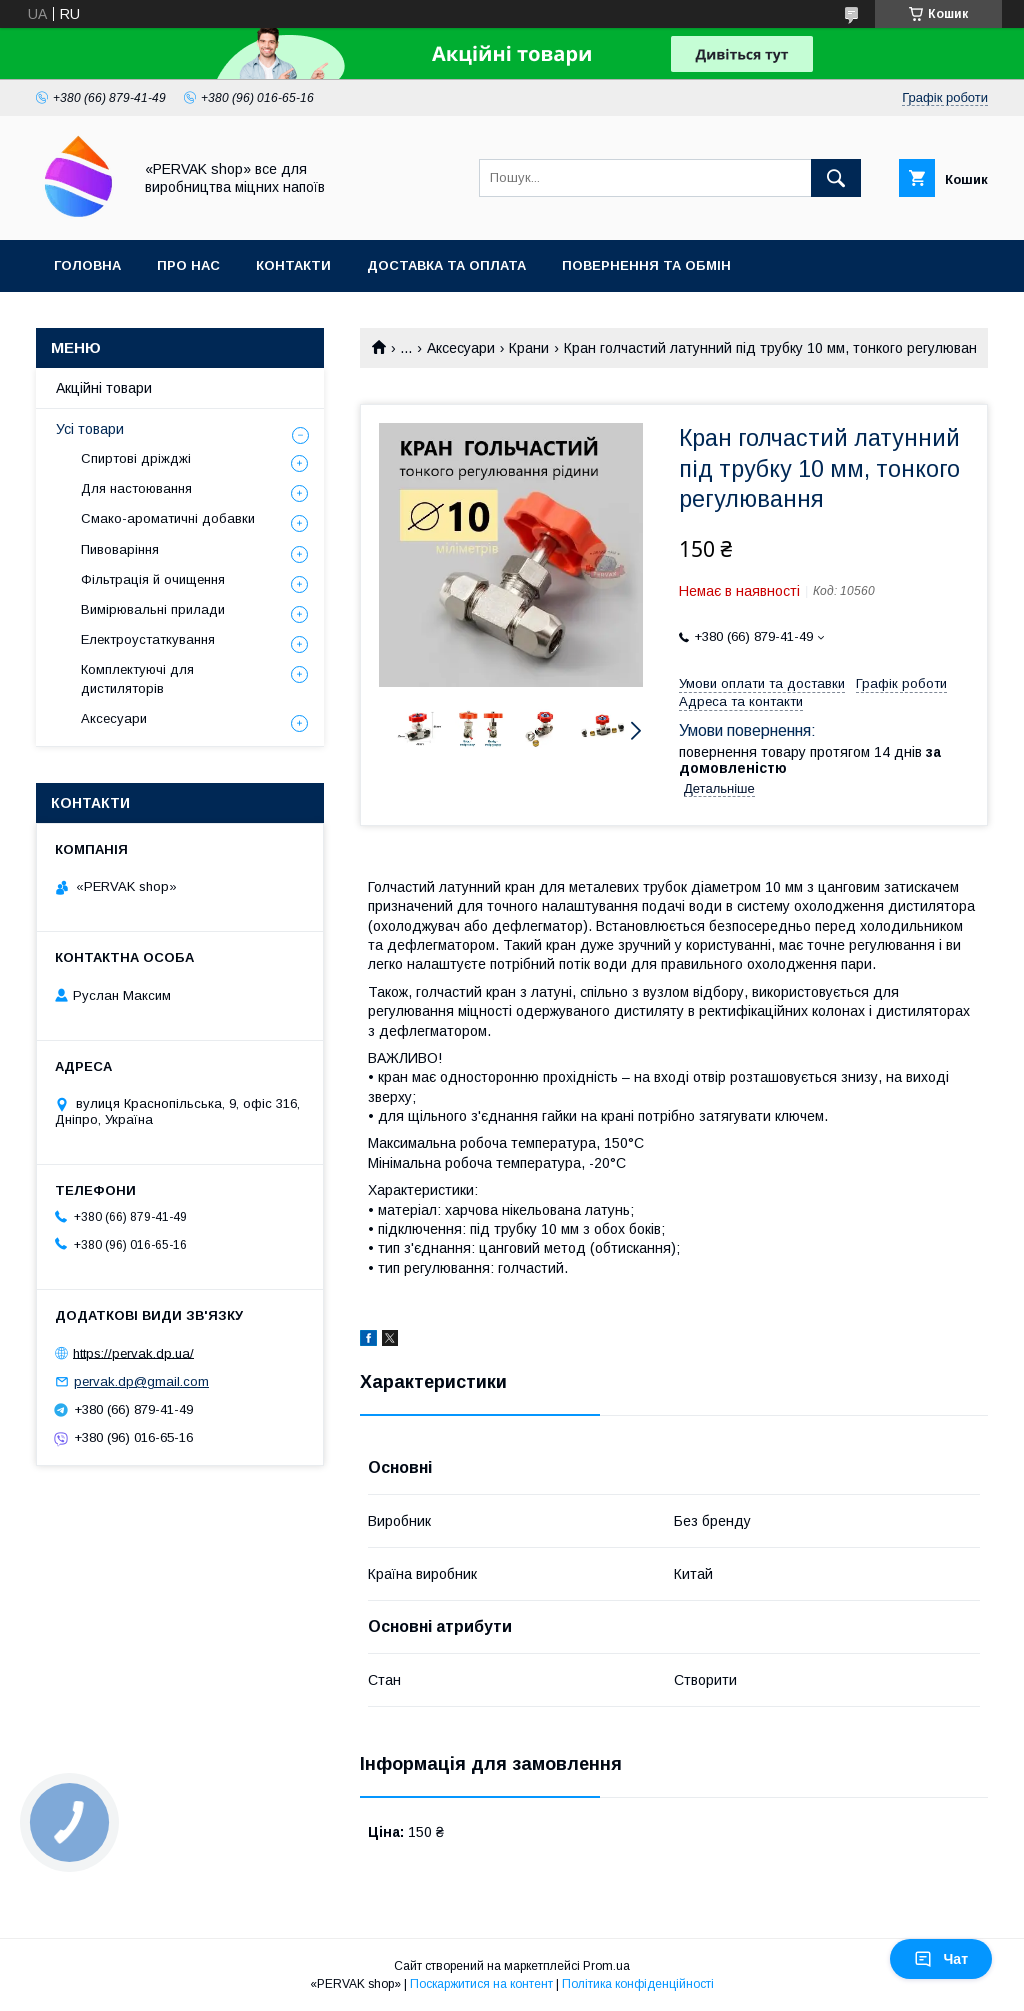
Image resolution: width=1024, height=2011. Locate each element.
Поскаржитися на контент (481, 1984)
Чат (941, 1959)
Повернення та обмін (646, 265)
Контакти (293, 265)
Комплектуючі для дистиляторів (137, 678)
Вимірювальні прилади (153, 609)
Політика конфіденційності (638, 1984)
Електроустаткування (148, 639)
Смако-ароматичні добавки (168, 518)
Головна (87, 265)
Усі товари (90, 429)
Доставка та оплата (446, 265)
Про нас (188, 265)
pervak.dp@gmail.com (141, 1381)
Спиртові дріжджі (136, 458)
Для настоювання (136, 488)
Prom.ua (606, 1966)
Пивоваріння (120, 549)
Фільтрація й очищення (153, 579)
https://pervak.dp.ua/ (133, 1352)
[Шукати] (836, 178)
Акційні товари (104, 388)
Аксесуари (461, 348)
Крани (529, 348)
